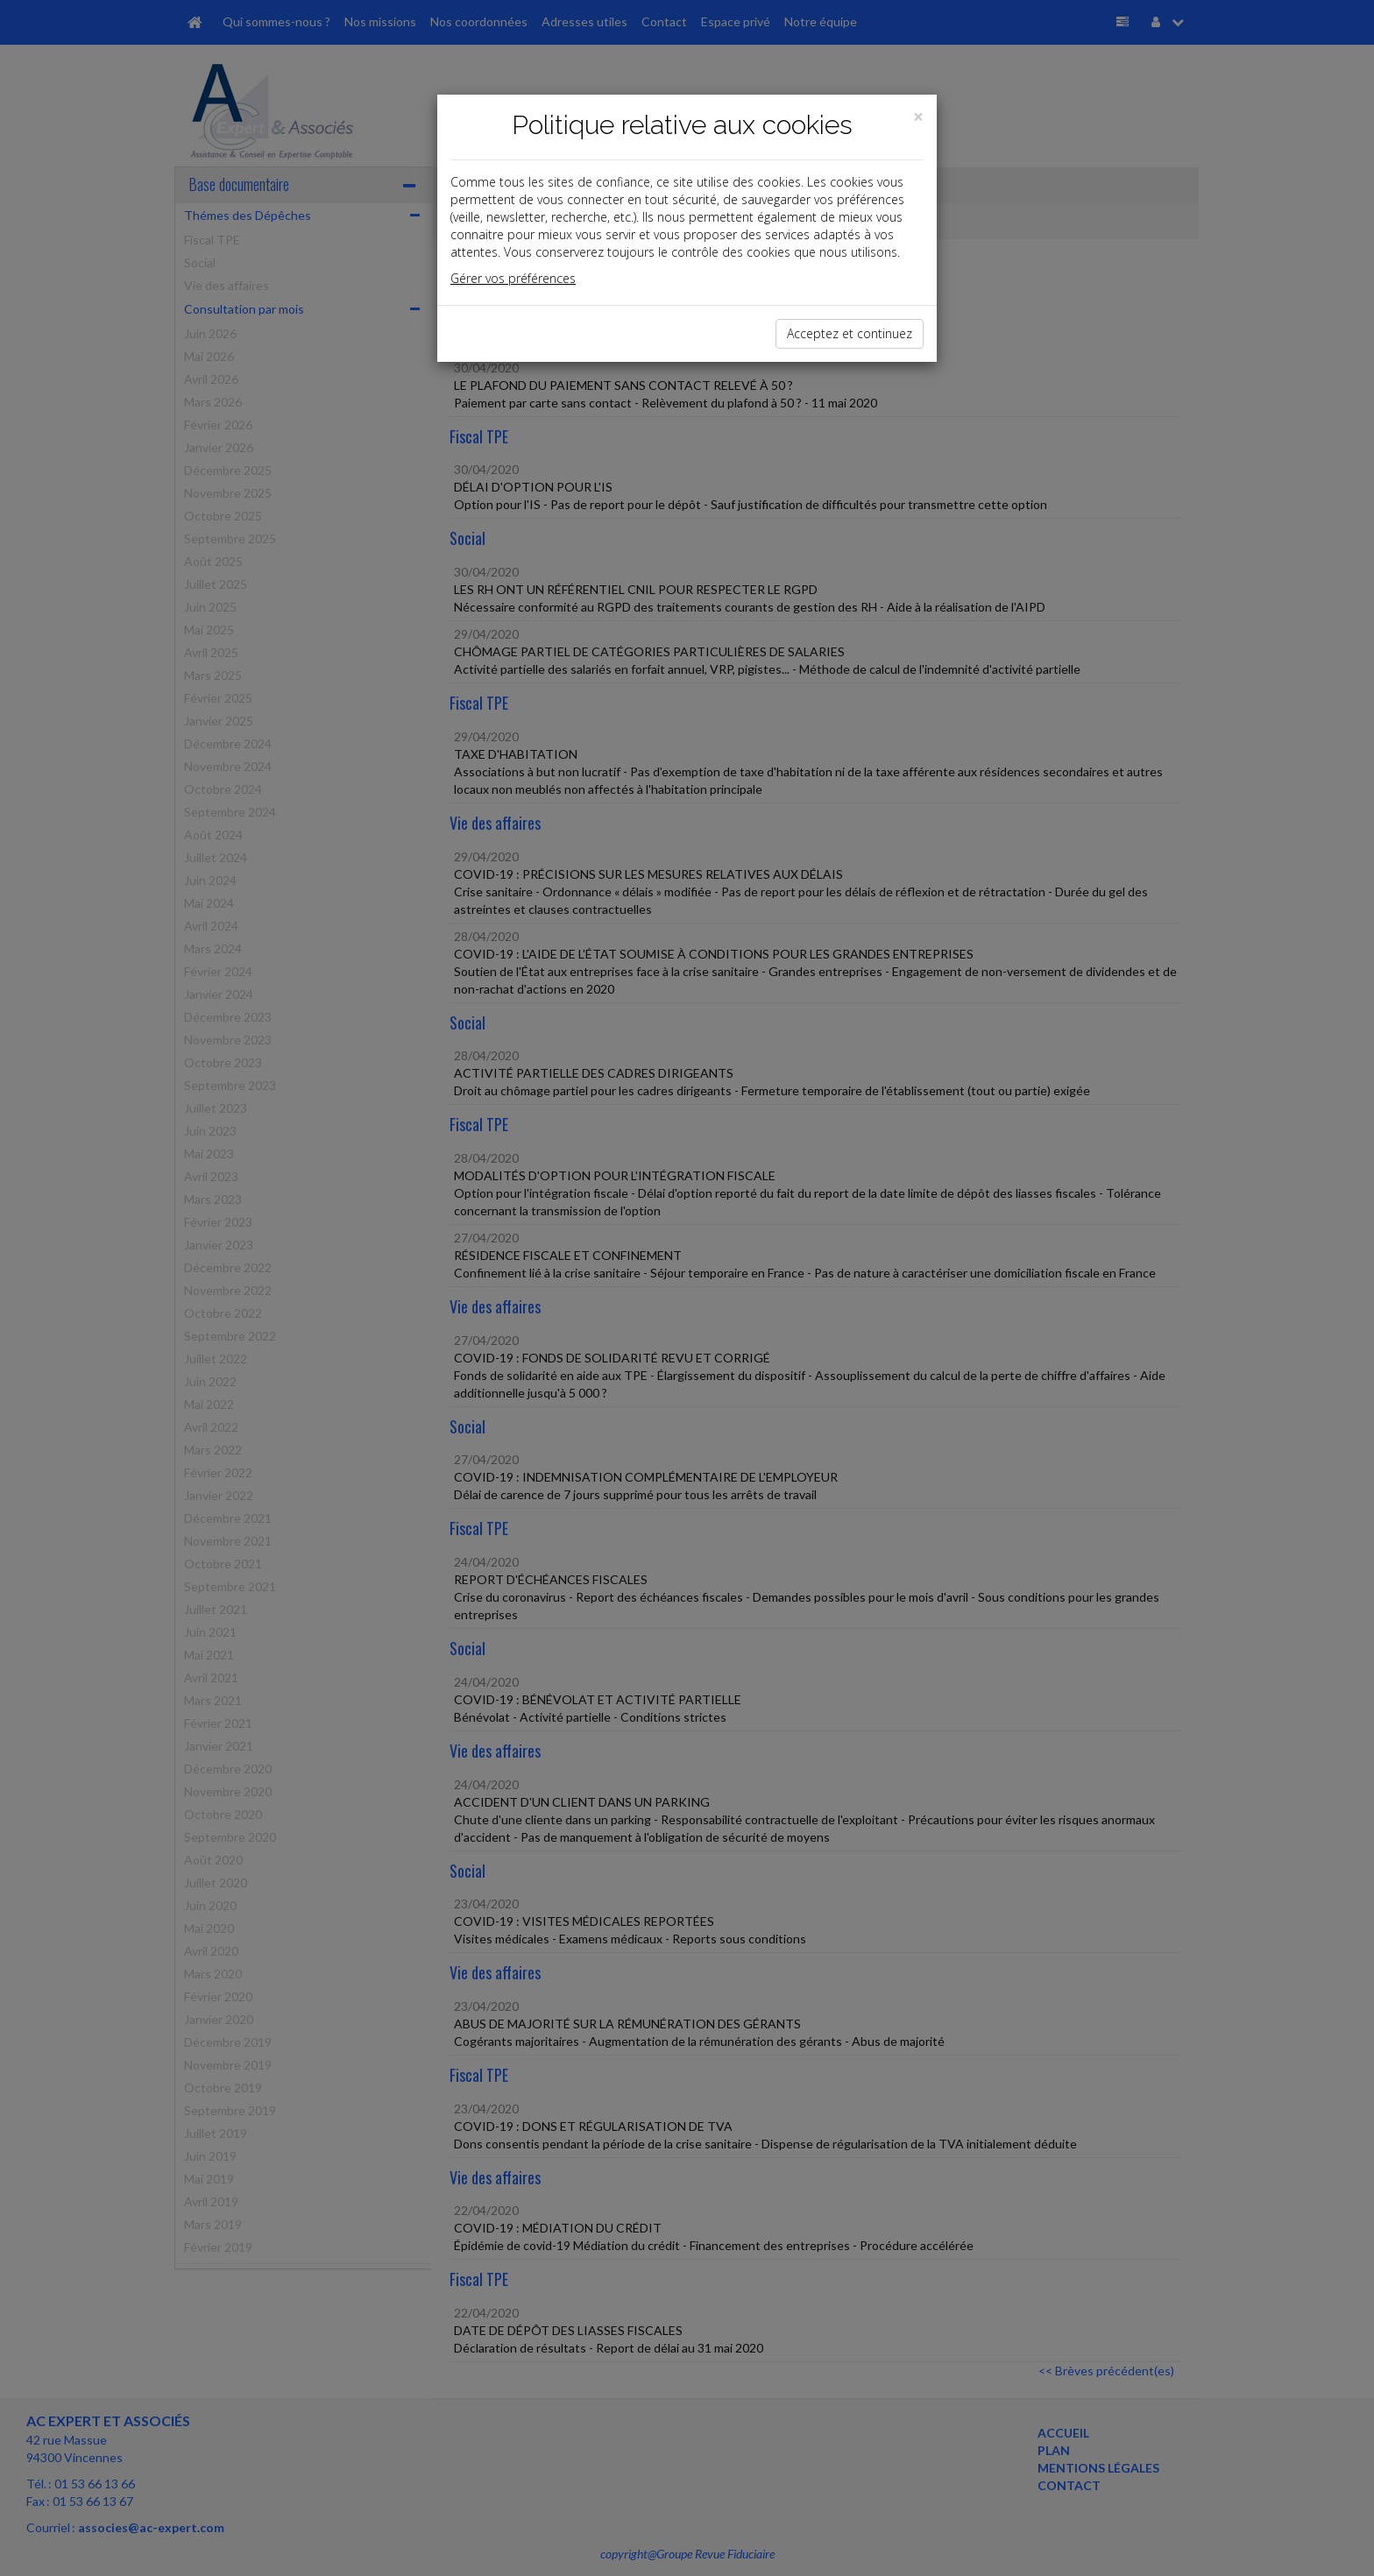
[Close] (918, 117)
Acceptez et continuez (849, 333)
